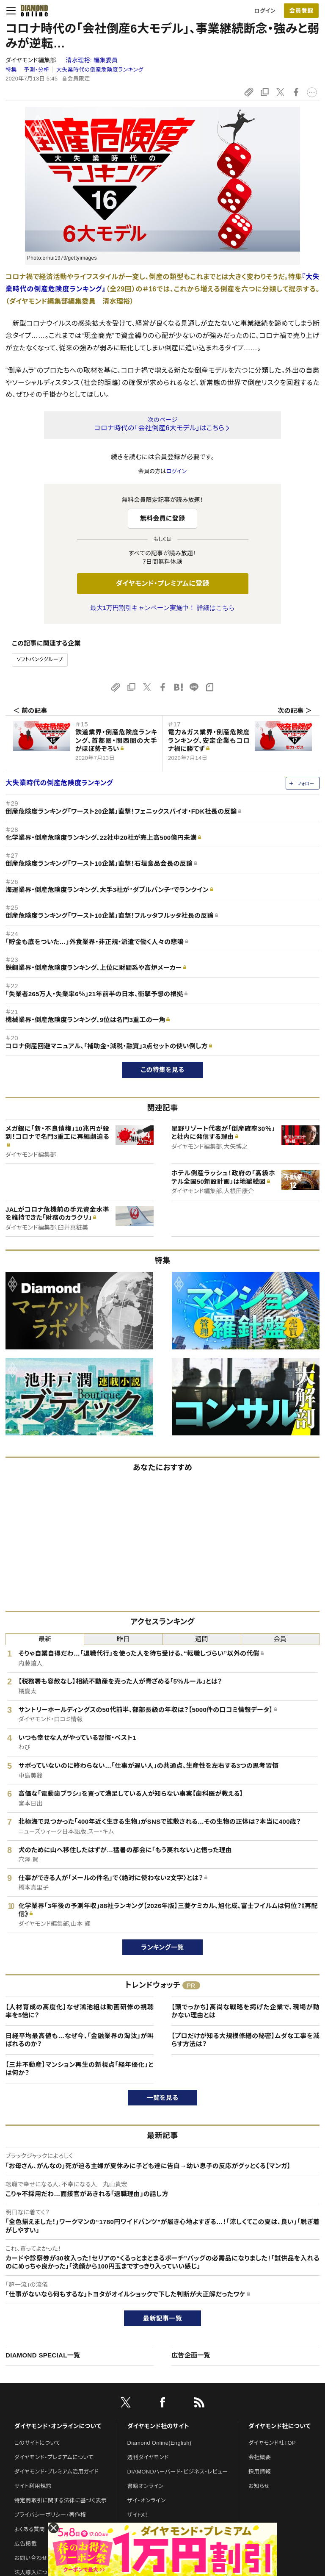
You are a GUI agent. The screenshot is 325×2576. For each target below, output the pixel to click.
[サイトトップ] (32, 11)
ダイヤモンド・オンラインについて (58, 2426)
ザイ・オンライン (146, 2500)
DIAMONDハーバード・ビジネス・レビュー (177, 2471)
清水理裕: (92, 60)
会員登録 (301, 10)
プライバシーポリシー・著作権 (50, 2515)
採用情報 (259, 2471)
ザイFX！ (137, 2515)
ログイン (264, 11)
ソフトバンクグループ (40, 659)
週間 (201, 1639)
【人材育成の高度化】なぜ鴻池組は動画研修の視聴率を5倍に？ (80, 2011)
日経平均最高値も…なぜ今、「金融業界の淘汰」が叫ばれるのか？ (80, 2040)
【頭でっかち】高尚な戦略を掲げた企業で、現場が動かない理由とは (245, 2011)
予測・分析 (36, 69)
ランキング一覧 (162, 1947)
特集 (11, 69)
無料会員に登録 (162, 518)
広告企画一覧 (190, 2355)
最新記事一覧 (162, 2318)
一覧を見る (163, 2097)
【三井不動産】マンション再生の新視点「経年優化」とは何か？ (80, 2069)
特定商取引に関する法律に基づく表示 (60, 2500)
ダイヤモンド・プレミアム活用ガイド (56, 2471)
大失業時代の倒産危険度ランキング (99, 69)
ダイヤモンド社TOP (272, 2443)
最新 (45, 1639)
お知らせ (259, 2486)
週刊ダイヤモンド (148, 2457)
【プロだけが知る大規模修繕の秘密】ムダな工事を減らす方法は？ (245, 2040)
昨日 (123, 1639)
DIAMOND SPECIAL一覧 (43, 2355)
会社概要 (259, 2457)
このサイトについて (37, 2443)
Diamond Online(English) (159, 2443)
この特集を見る (163, 1069)
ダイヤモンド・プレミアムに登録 (162, 583)
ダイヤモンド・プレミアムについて (54, 2457)
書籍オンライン (145, 2486)
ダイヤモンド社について (279, 2426)
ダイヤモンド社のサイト (158, 2426)
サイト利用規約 (33, 2486)
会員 (280, 1639)
